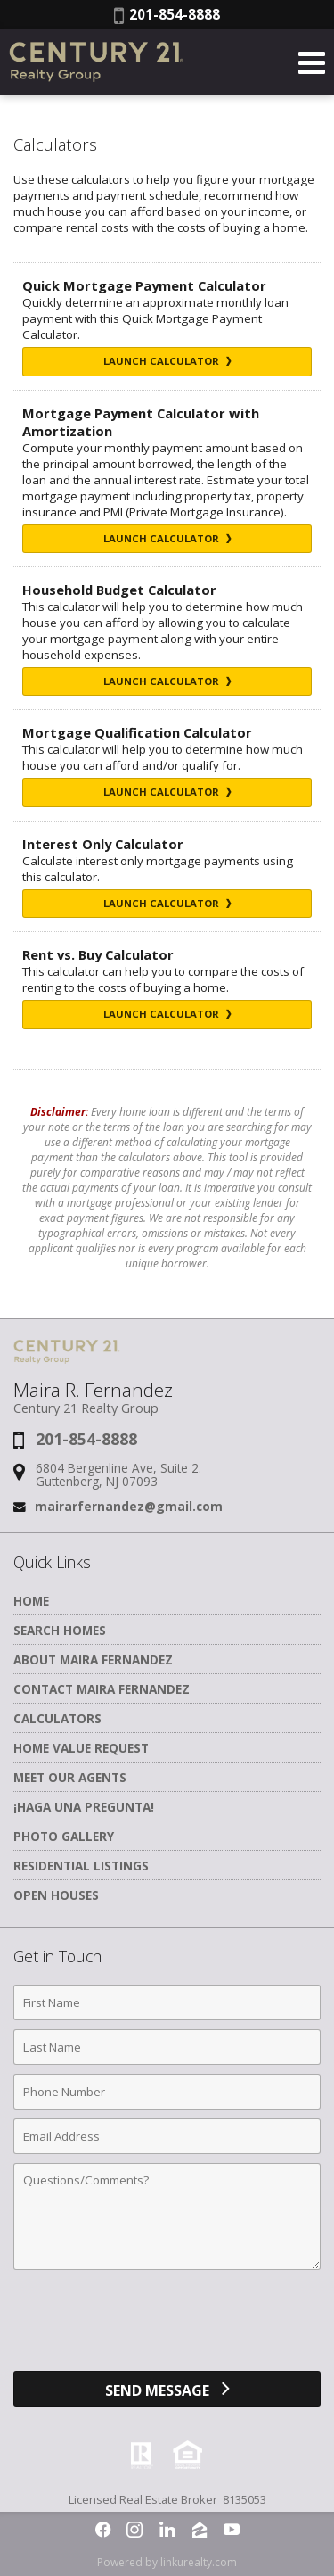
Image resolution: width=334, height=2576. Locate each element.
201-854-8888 (167, 14)
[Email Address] (167, 2136)
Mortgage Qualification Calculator (137, 732)
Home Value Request (81, 1747)
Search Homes (59, 1630)
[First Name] (167, 2002)
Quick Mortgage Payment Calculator (144, 285)
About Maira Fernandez (93, 1659)
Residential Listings (81, 1865)
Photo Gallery (63, 1836)
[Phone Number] (167, 2092)
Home (31, 1600)
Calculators (57, 1718)
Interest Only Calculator (102, 844)
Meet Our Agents (69, 1777)
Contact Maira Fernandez (101, 1688)
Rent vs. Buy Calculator (98, 954)
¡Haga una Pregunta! (83, 1806)
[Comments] (167, 2216)
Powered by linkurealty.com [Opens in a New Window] (167, 2562)
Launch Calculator (167, 360)
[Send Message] (167, 2389)
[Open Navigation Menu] (311, 62)
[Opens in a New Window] (103, 2529)
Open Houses (56, 1895)
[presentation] (167, 2327)
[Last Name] (167, 2047)
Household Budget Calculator (119, 590)
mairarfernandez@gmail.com (129, 1506)
